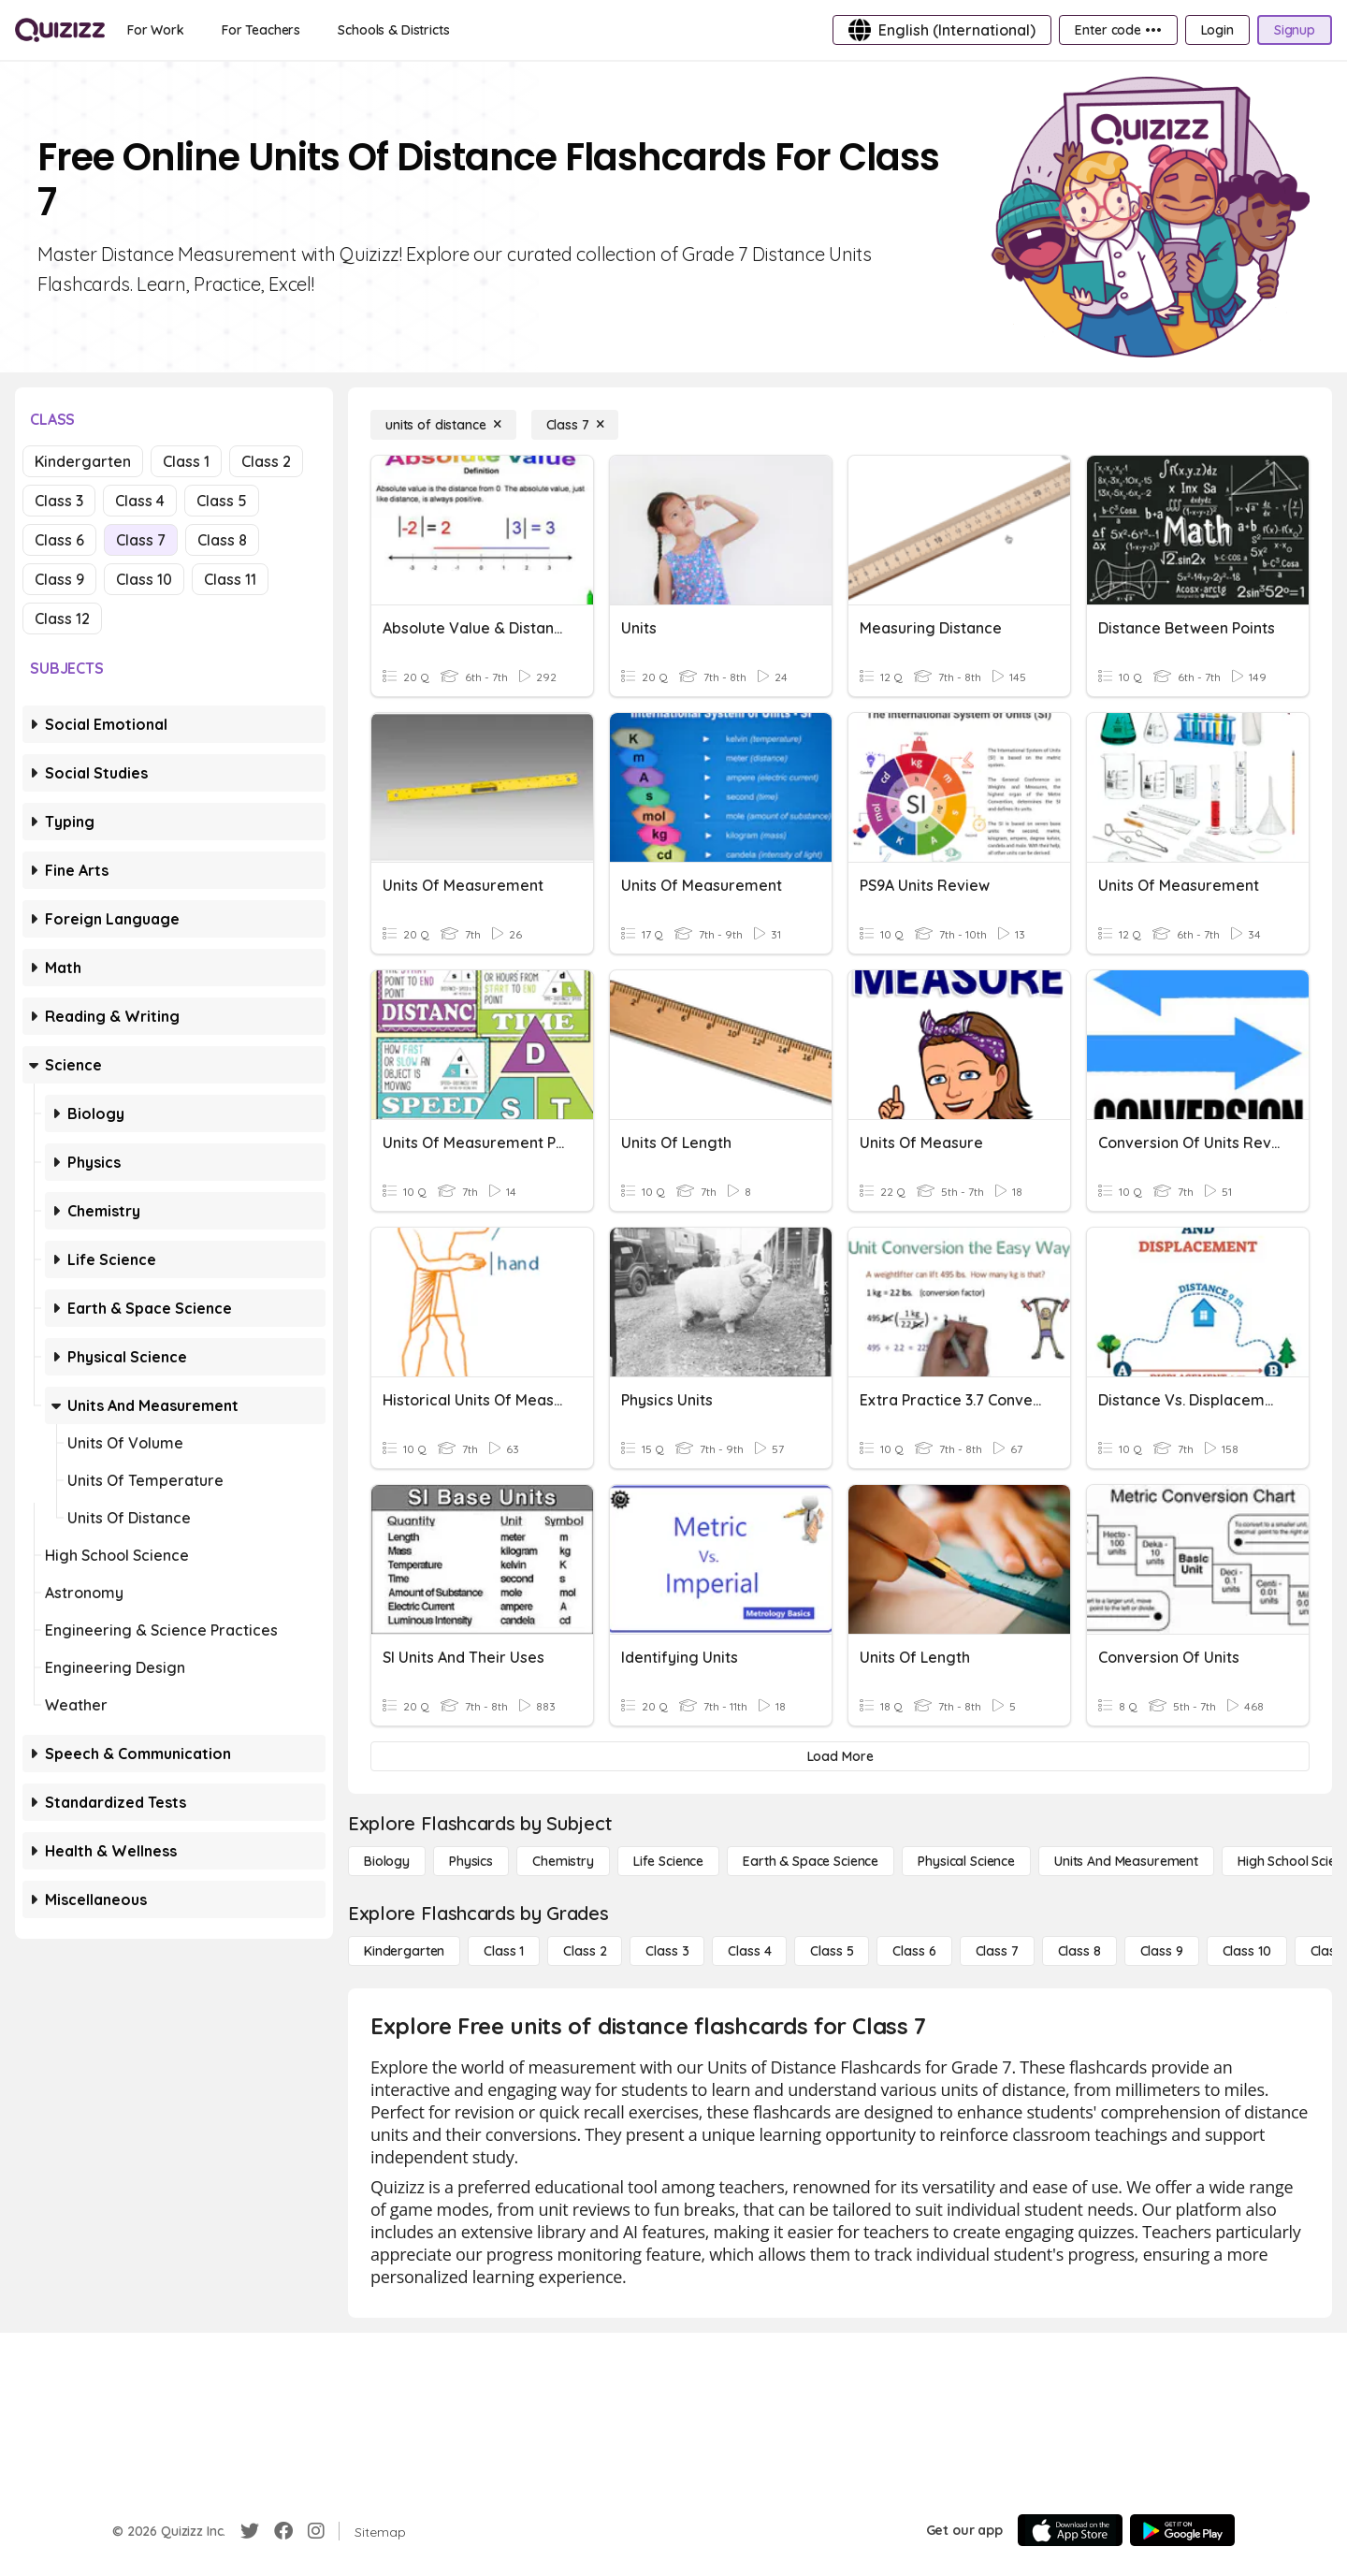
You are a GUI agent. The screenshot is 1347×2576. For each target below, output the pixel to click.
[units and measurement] (1126, 1861)
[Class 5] (831, 1951)
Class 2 (266, 461)
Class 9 (59, 579)
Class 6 (59, 540)
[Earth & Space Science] (810, 1861)
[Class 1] (504, 1951)
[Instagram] (316, 2531)
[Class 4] (749, 1951)
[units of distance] (443, 425)
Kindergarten (83, 461)
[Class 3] (667, 1951)
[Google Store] (1182, 2530)
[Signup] (1294, 30)
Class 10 (144, 579)
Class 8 (222, 540)
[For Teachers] (261, 30)
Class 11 (230, 579)
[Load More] (840, 1756)
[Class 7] (575, 425)
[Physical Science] (966, 1861)
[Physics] (471, 1861)
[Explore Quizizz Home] (60, 30)
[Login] (1217, 30)
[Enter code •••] (1118, 30)
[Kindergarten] (404, 1951)
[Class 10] (1247, 1951)
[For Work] (155, 30)
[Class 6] (913, 1951)
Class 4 (140, 500)
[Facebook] (283, 2531)
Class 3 (59, 500)
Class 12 (62, 618)
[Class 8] (1079, 1951)
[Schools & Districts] (393, 30)
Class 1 (186, 461)
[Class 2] (584, 1951)
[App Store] (1070, 2530)
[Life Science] (668, 1861)
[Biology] (387, 1861)
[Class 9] (1161, 1951)
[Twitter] (249, 2531)
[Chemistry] (563, 1861)
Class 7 (141, 540)
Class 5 (221, 500)
